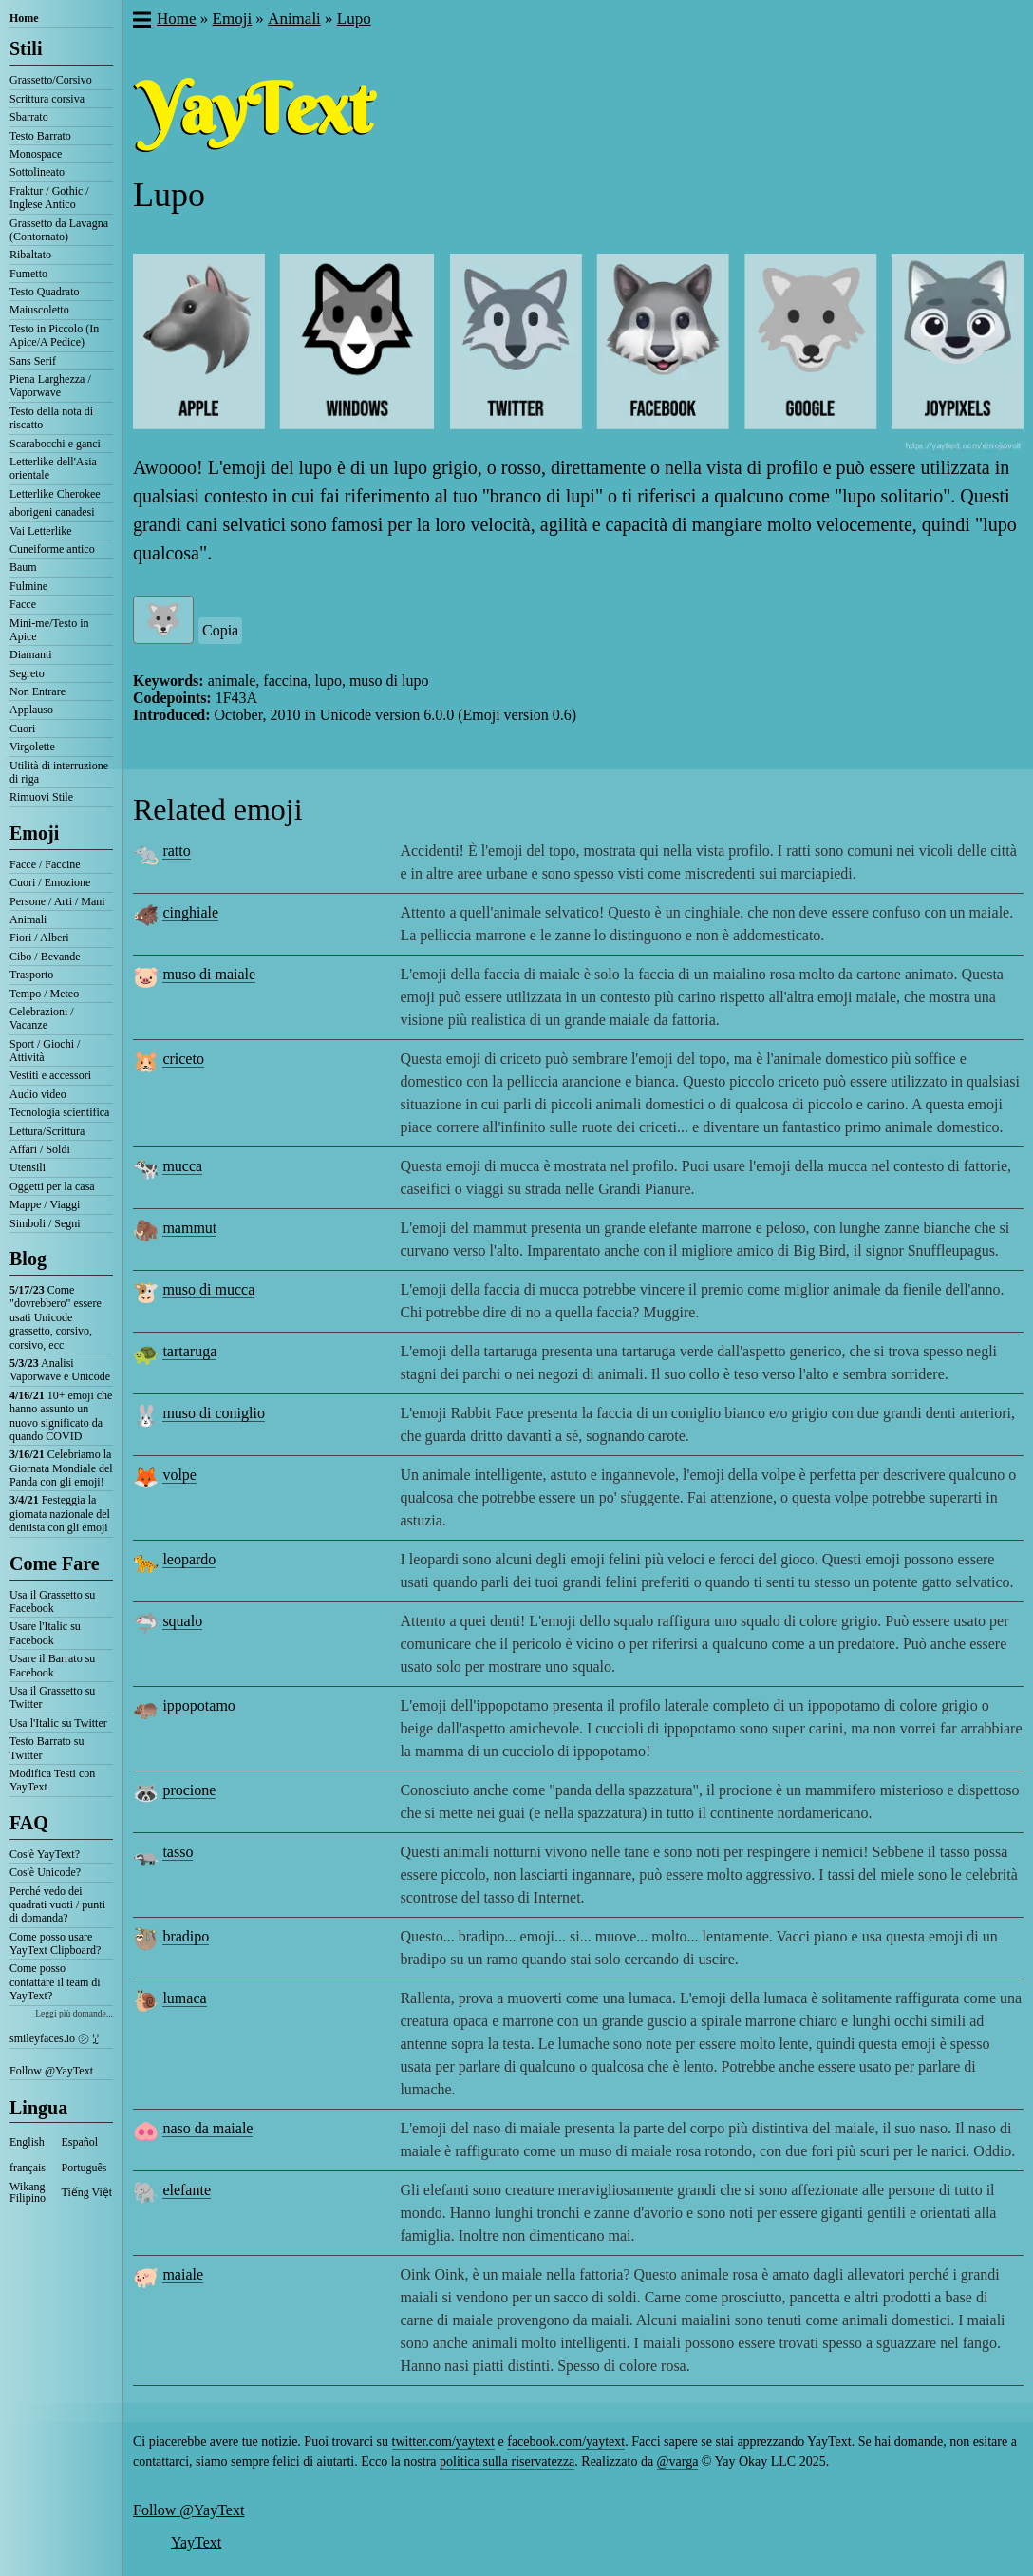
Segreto (27, 673)
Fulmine (28, 586)
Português (84, 2167)
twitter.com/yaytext (443, 2441)
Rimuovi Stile (41, 797)
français (27, 2167)
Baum (23, 567)
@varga (678, 2461)
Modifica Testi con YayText (52, 1780)
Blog (28, 1258)
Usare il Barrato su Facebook (52, 1665)
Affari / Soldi (39, 1149)
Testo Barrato (40, 135)
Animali (28, 919)
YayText (196, 2542)
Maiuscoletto (39, 309)
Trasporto (31, 974)
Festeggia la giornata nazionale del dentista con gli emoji (59, 1513)
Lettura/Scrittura (47, 1131)
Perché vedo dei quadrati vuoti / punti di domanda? (57, 1905)
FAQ (28, 1822)
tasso (177, 1852)
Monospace (35, 154)
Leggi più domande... (74, 2013)
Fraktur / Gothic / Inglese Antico (49, 197)
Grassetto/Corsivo (50, 79)
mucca (182, 1166)
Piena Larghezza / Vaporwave (50, 385)
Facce (22, 604)
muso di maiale (208, 974)
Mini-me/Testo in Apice (48, 629)
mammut (189, 1228)
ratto (176, 851)
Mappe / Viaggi (44, 1204)
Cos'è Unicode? (45, 1872)
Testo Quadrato (44, 291)
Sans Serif (32, 361)
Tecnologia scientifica (59, 1112)
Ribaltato (30, 254)
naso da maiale (207, 2128)
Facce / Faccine (45, 864)
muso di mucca (208, 1289)
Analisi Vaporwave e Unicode (59, 1369)
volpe (179, 1475)
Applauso (31, 709)
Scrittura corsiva (47, 98)
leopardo (189, 1559)
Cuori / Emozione (49, 882)
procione (189, 1790)
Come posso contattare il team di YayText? (55, 1981)
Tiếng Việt (87, 2192)
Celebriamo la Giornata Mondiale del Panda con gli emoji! (61, 1468)
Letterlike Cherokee (55, 494)
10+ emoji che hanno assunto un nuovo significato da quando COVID (60, 1416)
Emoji (34, 833)
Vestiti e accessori (50, 1075)
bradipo (185, 1936)
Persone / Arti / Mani (57, 901)
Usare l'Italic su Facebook (45, 1632)
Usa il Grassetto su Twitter (52, 1697)
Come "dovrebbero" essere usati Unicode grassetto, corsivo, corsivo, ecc (55, 1317)
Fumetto (28, 273)
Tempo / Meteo (44, 993)
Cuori (22, 728)
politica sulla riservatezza (507, 2461)
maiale (182, 2274)
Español (80, 2142)
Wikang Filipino (27, 2192)
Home (24, 18)
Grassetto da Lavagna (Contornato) (58, 230)
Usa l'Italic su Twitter (58, 1723)
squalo (182, 1621)
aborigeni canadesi (52, 512)
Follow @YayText (51, 2070)
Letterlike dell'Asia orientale (53, 468)
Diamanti (30, 654)
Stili (25, 48)
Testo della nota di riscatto (51, 418)
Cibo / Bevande (45, 956)
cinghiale (190, 912)
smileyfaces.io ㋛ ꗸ (54, 2038)
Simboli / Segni (45, 1223)
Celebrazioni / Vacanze (41, 1018)
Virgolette (32, 746)
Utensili (27, 1167)
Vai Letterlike (40, 531)
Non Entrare (37, 691)
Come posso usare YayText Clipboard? (55, 1943)
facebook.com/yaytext (566, 2441)
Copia (220, 630)
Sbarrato (28, 116)
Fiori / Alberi (39, 937)
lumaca (184, 1998)
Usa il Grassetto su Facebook (52, 1601)
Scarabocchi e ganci (55, 443)
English (27, 2142)
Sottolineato (37, 172)
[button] (141, 21)
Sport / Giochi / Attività (44, 1050)
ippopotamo (198, 1705)
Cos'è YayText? (44, 1854)
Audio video (37, 1094)
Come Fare (54, 1563)
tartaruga (189, 1351)
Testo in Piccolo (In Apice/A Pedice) (54, 335)
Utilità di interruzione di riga (58, 772)
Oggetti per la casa (52, 1186)
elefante (186, 2190)
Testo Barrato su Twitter (46, 1747)
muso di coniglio (213, 1413)
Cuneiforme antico (52, 549)
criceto (183, 1059)
